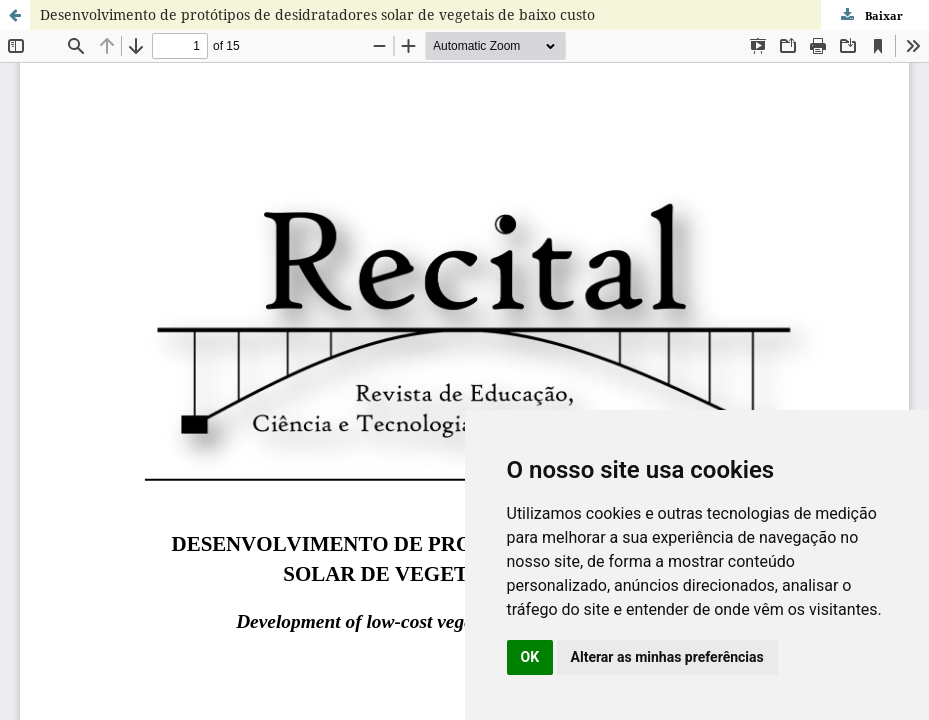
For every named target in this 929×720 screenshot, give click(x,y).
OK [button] (530, 657)
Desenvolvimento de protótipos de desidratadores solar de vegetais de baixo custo (317, 14)
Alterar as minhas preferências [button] (667, 657)
